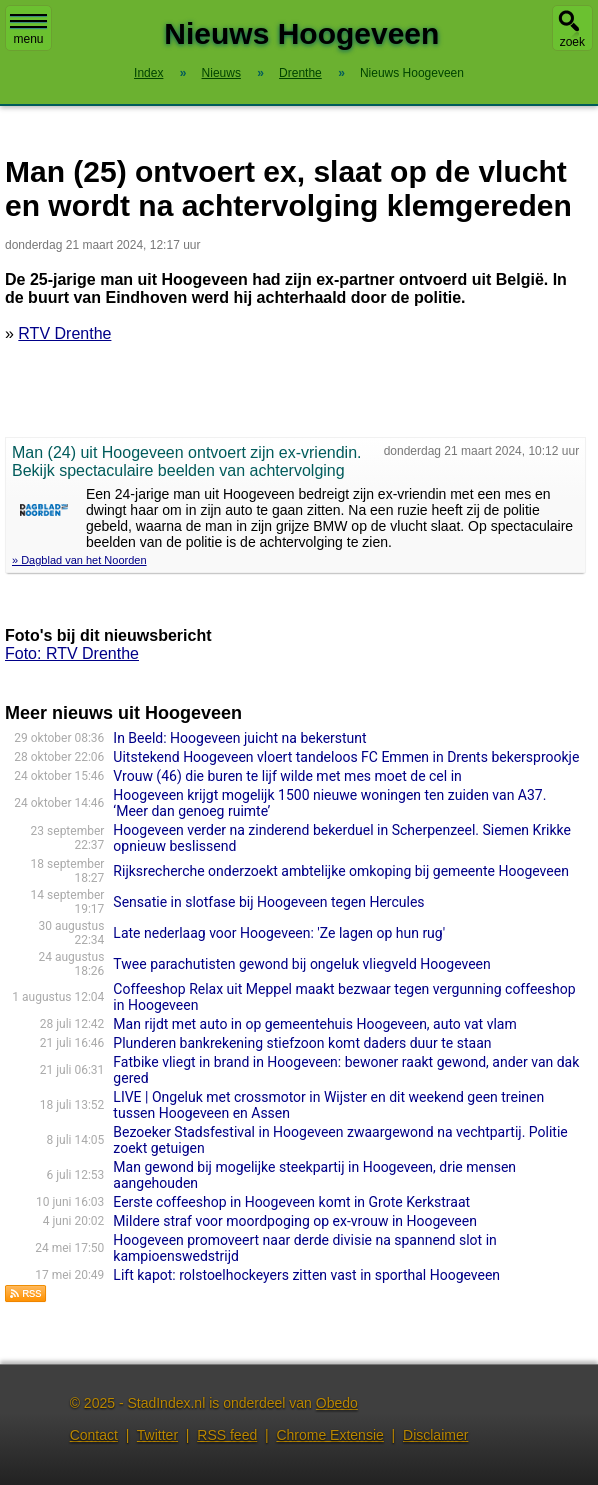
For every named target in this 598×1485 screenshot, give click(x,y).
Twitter (157, 1435)
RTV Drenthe (64, 333)
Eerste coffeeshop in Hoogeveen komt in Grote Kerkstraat (291, 1202)
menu (28, 30)
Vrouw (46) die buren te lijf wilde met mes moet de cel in (287, 776)
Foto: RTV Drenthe (72, 653)
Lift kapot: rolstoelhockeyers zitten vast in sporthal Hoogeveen (306, 1275)
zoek (572, 42)
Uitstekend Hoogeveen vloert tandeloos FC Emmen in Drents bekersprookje (346, 757)
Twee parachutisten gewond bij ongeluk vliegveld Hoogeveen (301, 964)
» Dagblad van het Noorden (79, 560)
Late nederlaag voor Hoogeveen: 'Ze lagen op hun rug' (279, 933)
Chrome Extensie (329, 1435)
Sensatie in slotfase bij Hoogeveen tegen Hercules (268, 902)
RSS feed (227, 1435)
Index (148, 73)
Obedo (337, 1403)
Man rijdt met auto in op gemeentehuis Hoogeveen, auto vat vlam (314, 1024)
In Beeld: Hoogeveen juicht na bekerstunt (239, 738)
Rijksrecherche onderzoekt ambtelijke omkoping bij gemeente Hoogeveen (341, 871)
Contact (94, 1435)
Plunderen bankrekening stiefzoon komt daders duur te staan (302, 1043)
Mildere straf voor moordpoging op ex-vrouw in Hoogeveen (295, 1221)
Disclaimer (435, 1435)
